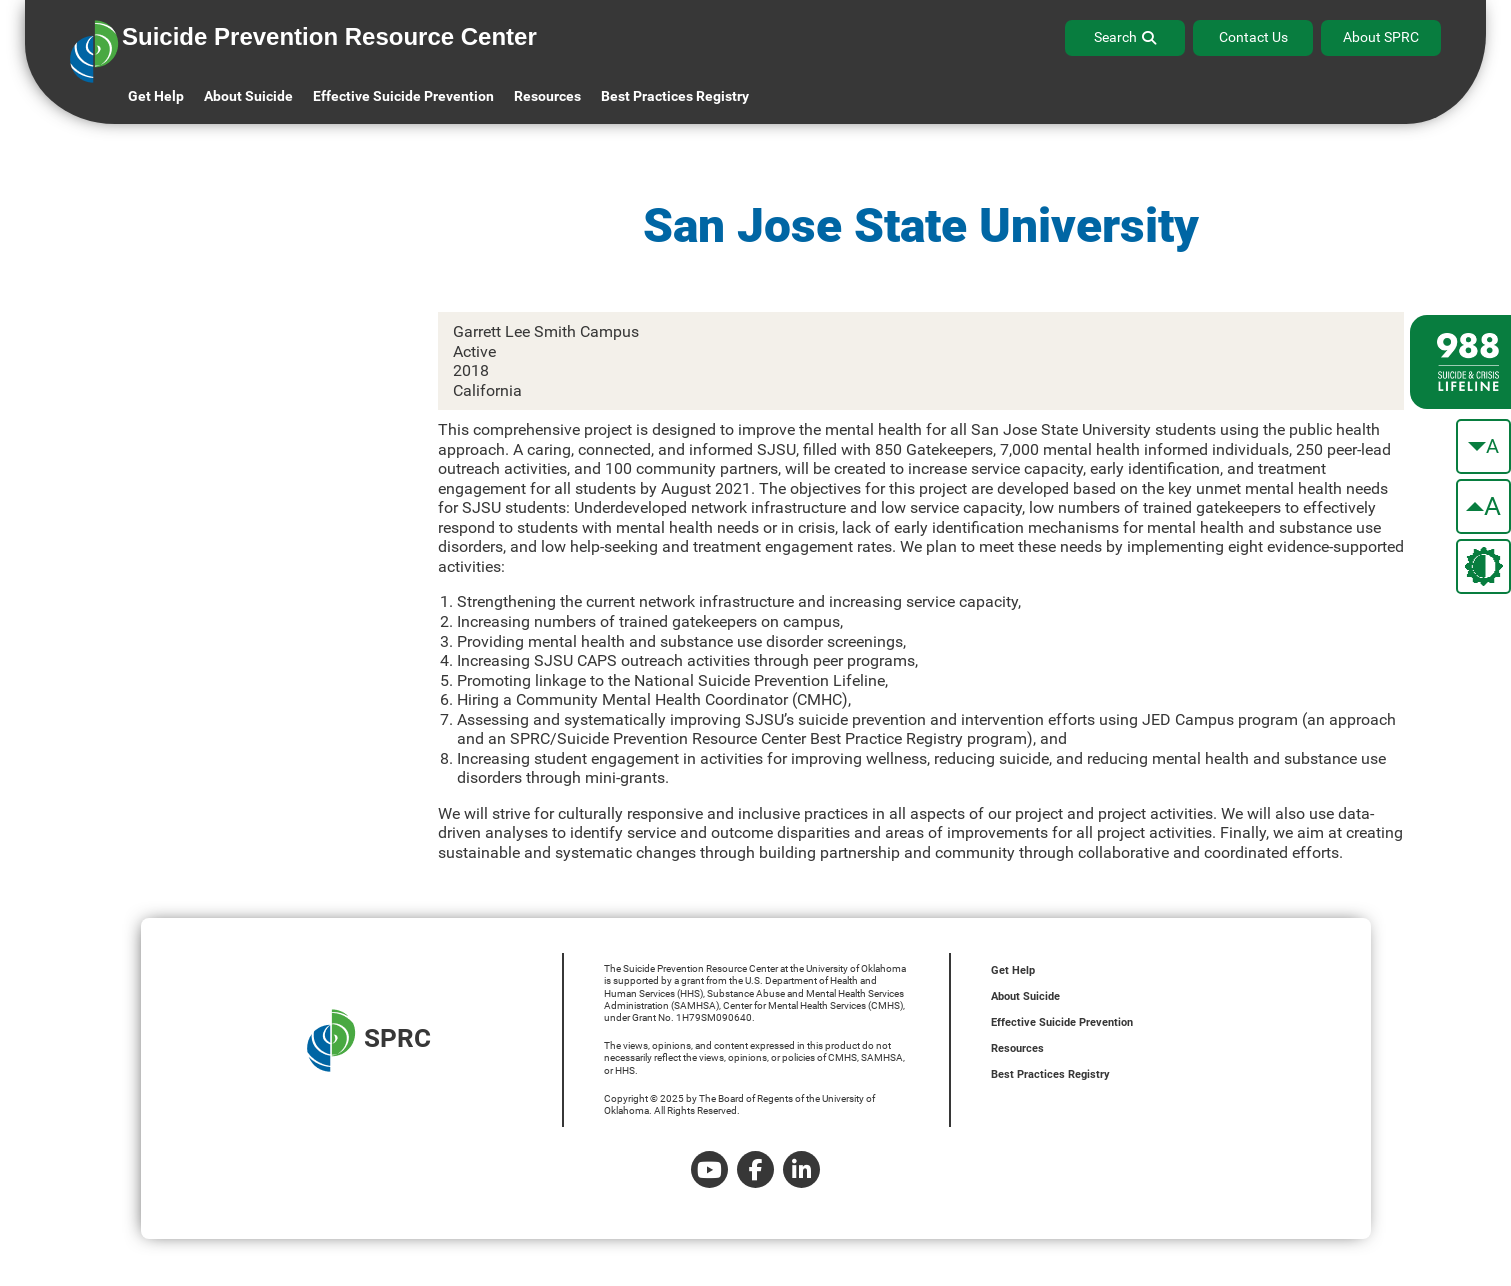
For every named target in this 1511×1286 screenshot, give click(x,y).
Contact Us (1253, 37)
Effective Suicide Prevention (1062, 1022)
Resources (1017, 1048)
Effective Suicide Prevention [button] (403, 96)
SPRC (369, 1040)
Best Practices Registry (675, 96)
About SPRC (1381, 37)
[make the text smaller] (1483, 446)
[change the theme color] (1483, 566)
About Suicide (248, 96)
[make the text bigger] (1483, 506)
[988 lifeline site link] (1460, 362)
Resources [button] (547, 96)
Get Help (156, 96)
